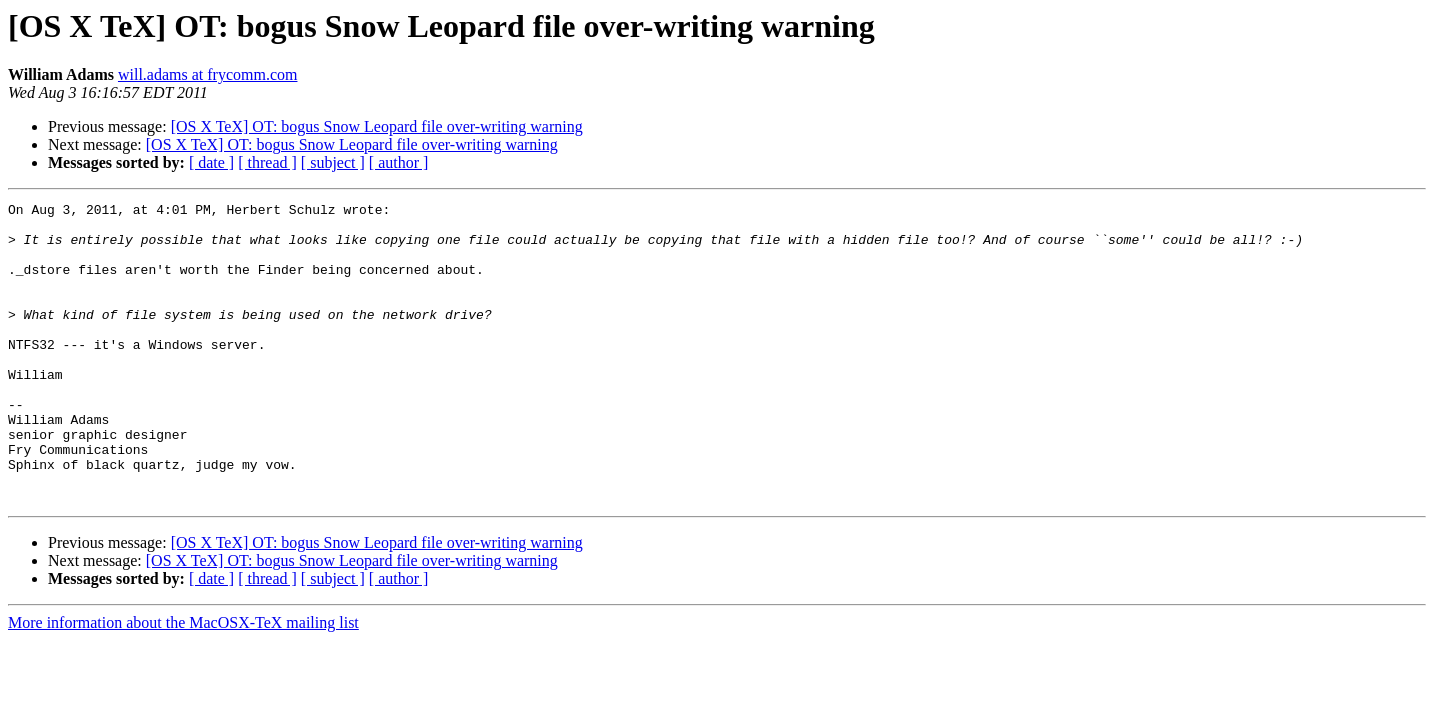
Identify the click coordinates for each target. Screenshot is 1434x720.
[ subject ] (333, 162)
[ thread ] (267, 162)
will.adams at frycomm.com (208, 74)
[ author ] (399, 162)
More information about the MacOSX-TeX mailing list (183, 682)
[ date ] (211, 162)
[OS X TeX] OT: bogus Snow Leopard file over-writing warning (377, 126)
